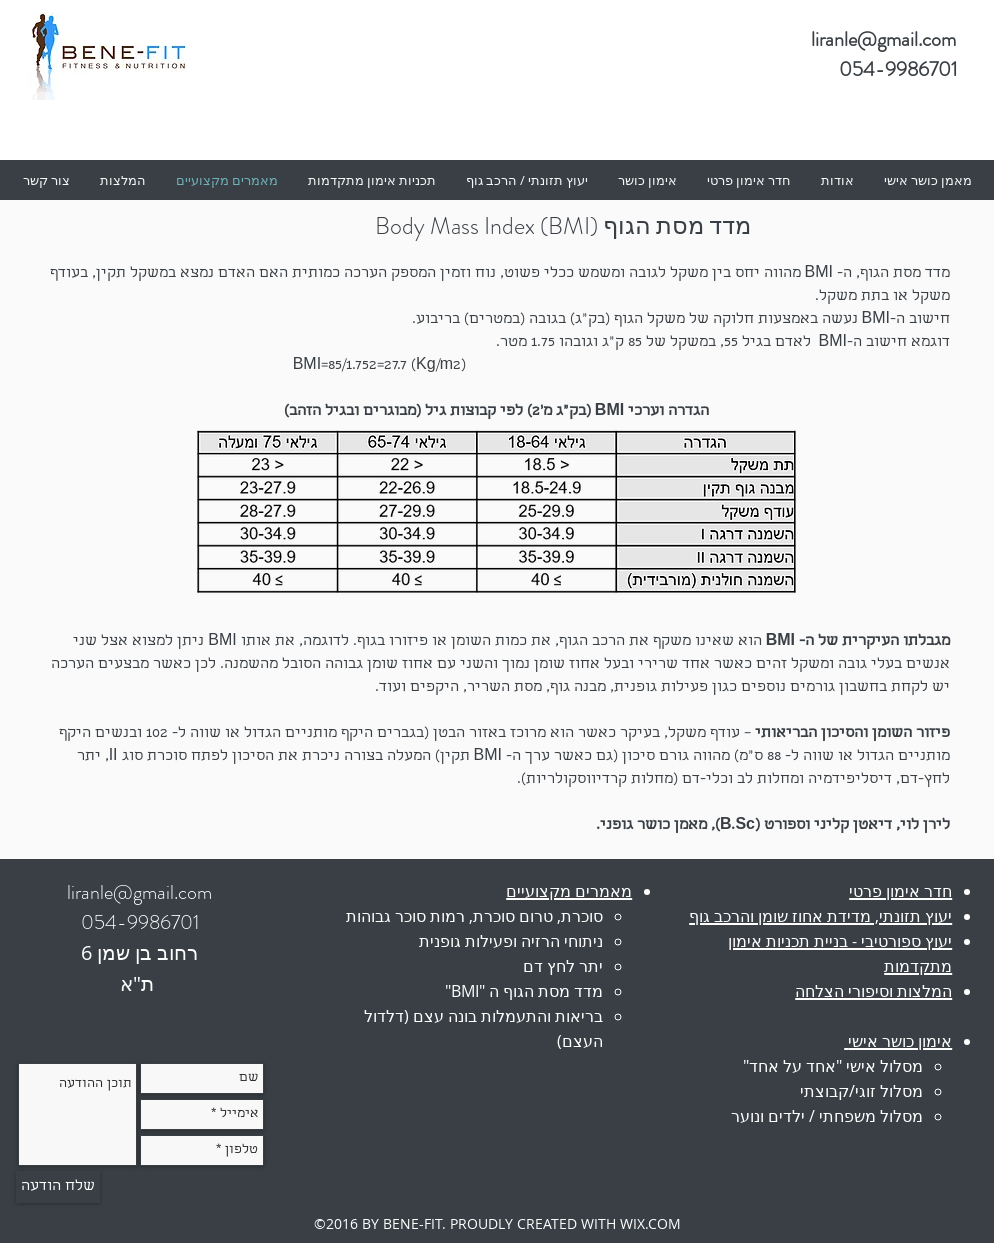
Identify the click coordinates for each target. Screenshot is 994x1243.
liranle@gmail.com (883, 39)
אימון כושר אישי (900, 1041)
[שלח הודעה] (58, 1187)
